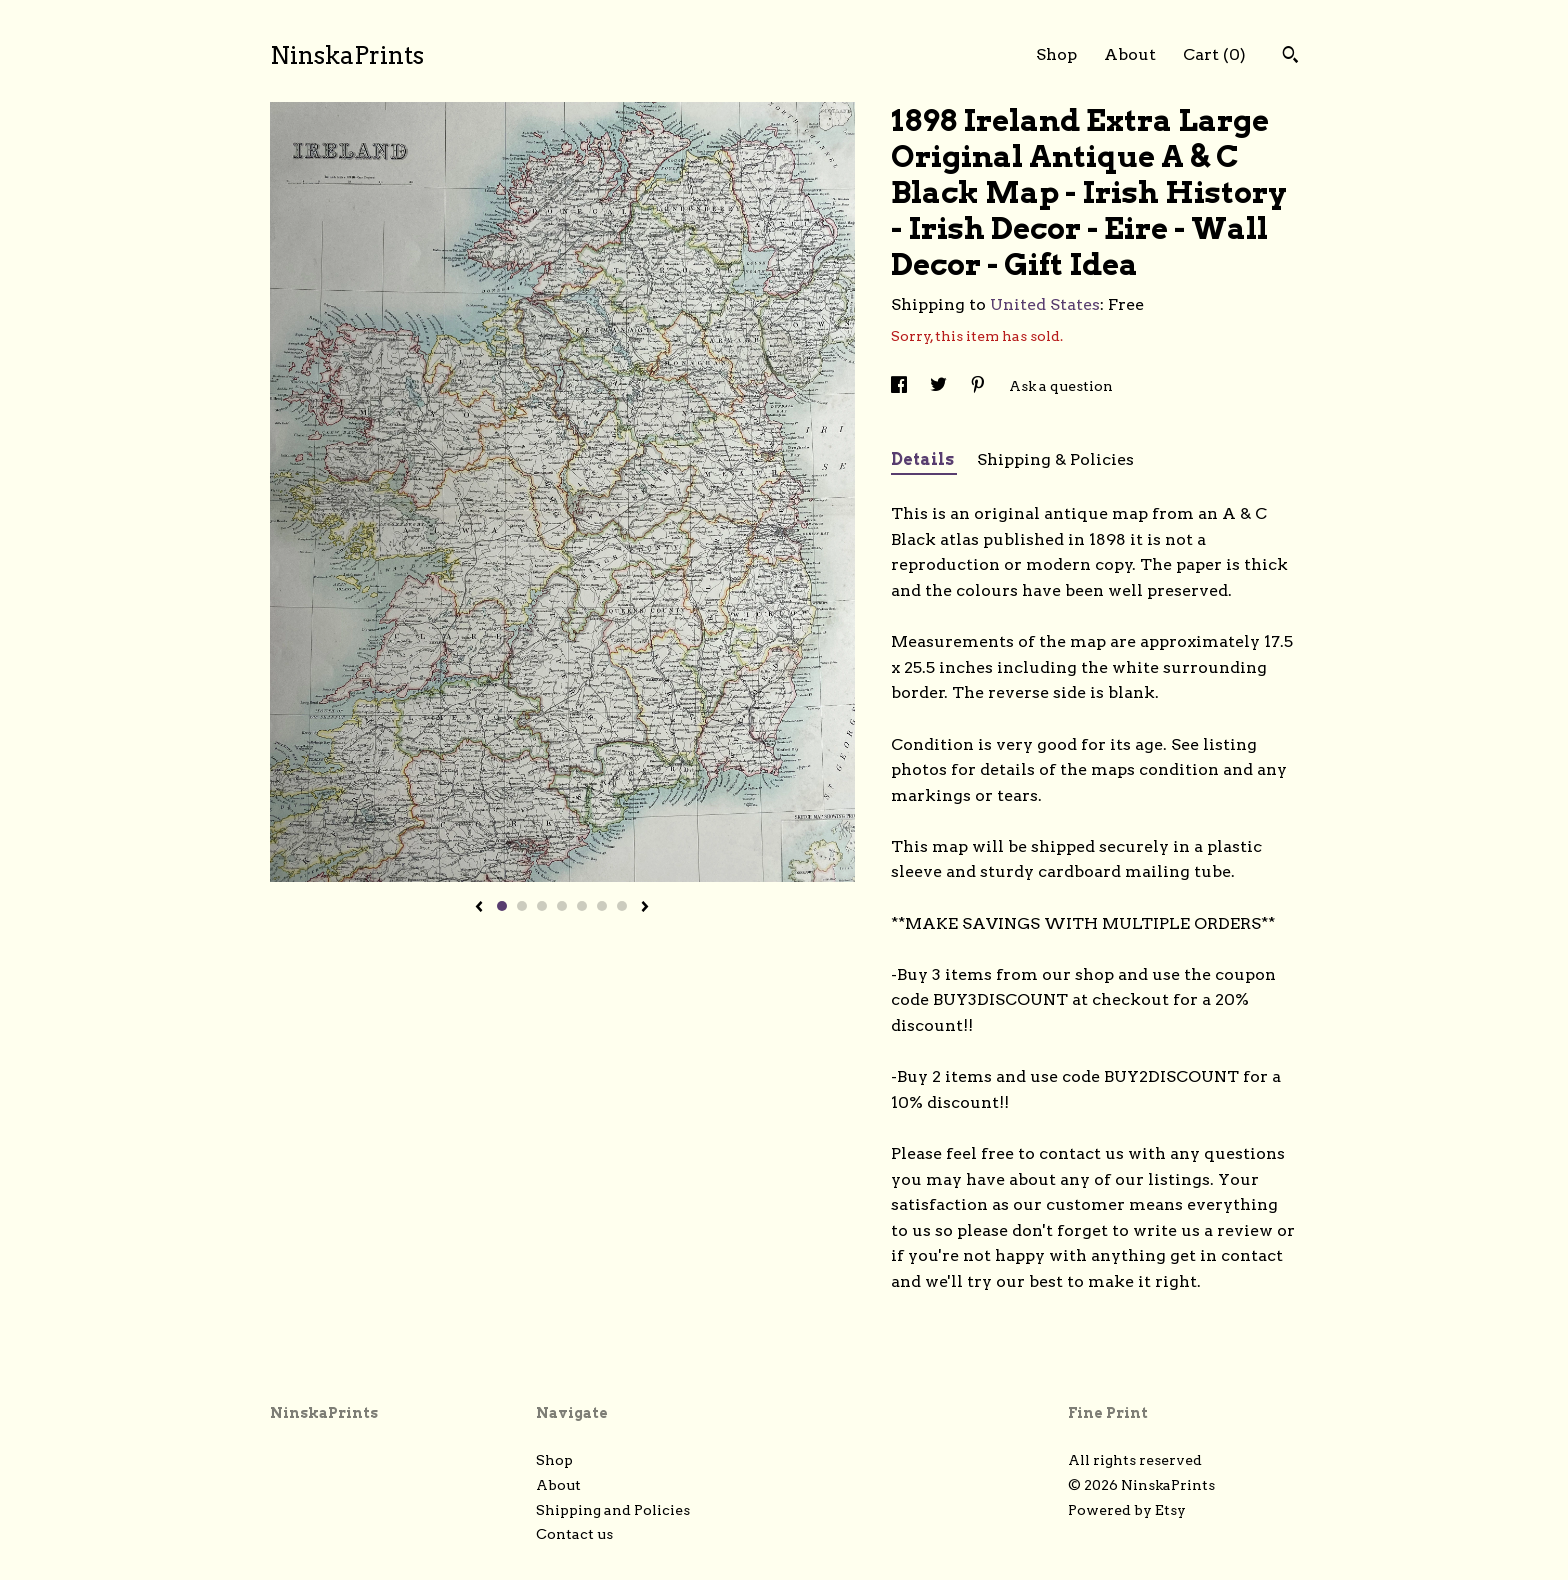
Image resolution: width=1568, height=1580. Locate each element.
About (1130, 54)
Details (924, 459)
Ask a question (1061, 386)
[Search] (1290, 57)
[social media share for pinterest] (979, 386)
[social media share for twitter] (940, 386)
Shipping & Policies (1055, 459)
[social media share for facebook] (900, 386)
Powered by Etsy (1127, 1510)
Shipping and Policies (613, 1510)
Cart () (1214, 54)
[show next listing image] (645, 908)
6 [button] (602, 906)
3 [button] (542, 906)
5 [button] (582, 906)
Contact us (574, 1534)
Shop (1056, 54)
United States (1045, 304)
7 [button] (622, 906)
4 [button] (562, 906)
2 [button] (522, 906)
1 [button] (502, 906)
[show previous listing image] (479, 908)
